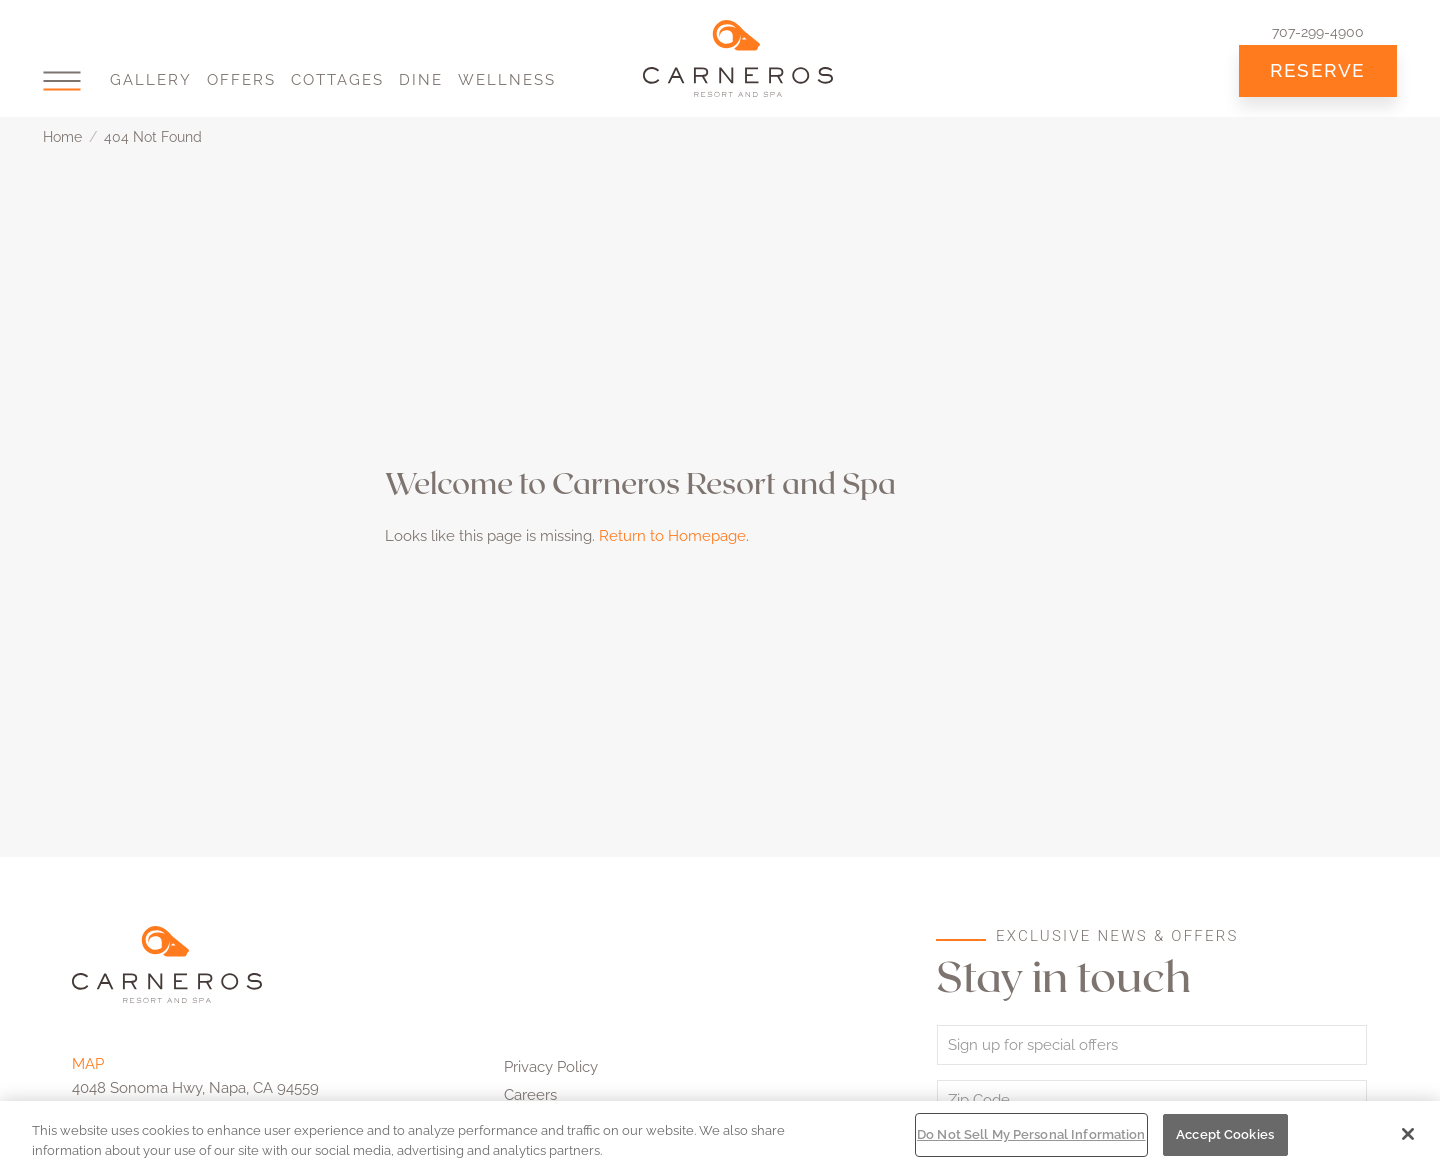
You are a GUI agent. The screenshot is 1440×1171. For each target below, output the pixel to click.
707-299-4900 (1318, 32)
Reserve (1318, 70)
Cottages (337, 80)
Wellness (507, 80)
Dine (421, 80)
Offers (241, 80)
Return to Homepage (672, 536)
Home (62, 137)
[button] (62, 80)
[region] (720, 1136)
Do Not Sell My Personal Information (1031, 1134)
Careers (530, 1095)
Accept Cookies (1225, 1134)
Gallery (151, 80)
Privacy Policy (551, 1067)
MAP (88, 1064)
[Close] (1408, 1134)
